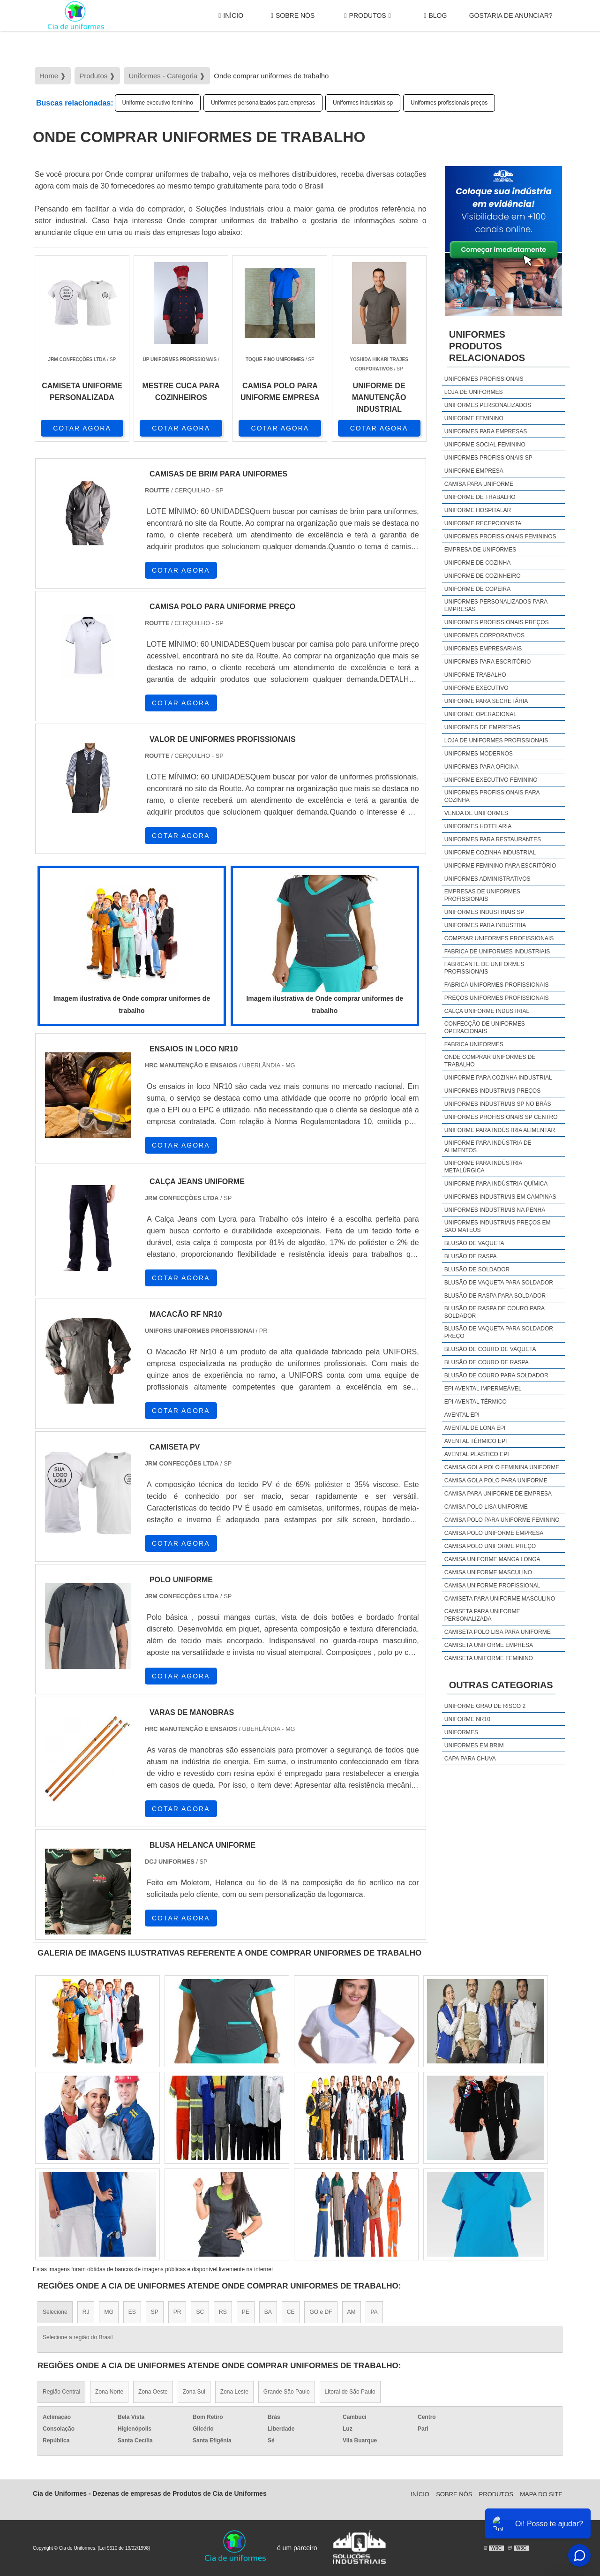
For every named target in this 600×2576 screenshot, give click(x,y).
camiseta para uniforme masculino (499, 1598)
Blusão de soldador (477, 1269)
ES (132, 2312)
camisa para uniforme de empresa (498, 1493)
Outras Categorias (501, 1685)
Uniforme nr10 (467, 1719)
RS (223, 2312)
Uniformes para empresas (485, 431)
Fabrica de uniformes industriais (497, 951)
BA (268, 2312)
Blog (435, 16)
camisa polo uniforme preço (490, 1546)
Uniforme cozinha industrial (490, 852)
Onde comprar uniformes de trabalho (490, 1061)
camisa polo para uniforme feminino (502, 1520)
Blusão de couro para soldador (496, 1375)
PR (177, 2312)
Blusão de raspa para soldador (495, 1295)
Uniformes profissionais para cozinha (492, 796)
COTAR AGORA (82, 428)
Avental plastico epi (476, 1454)
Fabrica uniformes (473, 1044)
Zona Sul (194, 2391)
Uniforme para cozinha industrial (498, 1077)
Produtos (367, 16)
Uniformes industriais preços (492, 1091)
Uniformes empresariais (483, 648)
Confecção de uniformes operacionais (484, 1027)
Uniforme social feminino (484, 444)
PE (245, 2312)
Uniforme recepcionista (482, 523)
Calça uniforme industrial (486, 1011)
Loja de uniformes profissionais (496, 740)
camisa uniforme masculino (488, 1572)
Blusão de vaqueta (474, 1243)
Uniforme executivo (476, 688)
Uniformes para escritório (487, 661)
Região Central (61, 2391)
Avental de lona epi (475, 1428)
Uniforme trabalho (475, 675)
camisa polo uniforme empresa (493, 1533)
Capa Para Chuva (470, 1758)
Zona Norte (109, 2391)
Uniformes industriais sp (363, 102)
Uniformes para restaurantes (492, 839)
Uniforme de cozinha (477, 562)
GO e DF (320, 2312)
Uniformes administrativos (487, 879)
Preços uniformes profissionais (496, 998)
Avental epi (462, 1415)
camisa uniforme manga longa (492, 1559)
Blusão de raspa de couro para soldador (494, 1312)
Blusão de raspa (470, 1256)
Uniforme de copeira (477, 589)
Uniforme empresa (473, 471)
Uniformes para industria (485, 925)
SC (200, 2312)
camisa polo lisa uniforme (486, 1506)
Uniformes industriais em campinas (500, 1197)
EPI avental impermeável (483, 1388)
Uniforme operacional (480, 714)
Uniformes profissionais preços (449, 102)
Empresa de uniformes (480, 549)
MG (108, 2312)
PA (374, 2312)
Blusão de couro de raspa (486, 1362)
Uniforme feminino (473, 418)
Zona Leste (234, 2391)
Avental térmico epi (475, 1441)
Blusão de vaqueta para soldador (498, 1282)
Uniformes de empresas (482, 727)
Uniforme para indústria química (496, 1183)
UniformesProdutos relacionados (487, 346)
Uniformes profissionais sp (488, 457)
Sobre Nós (293, 16)
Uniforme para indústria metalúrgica (483, 1167)
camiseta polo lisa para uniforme (497, 1632)
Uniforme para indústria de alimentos (488, 1147)
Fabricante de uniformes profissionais (484, 968)
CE (291, 2312)
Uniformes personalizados (487, 405)
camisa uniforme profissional (492, 1585)
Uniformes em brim (474, 1745)
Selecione (55, 2312)
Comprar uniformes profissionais (499, 938)
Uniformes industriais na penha (494, 1210)
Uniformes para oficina (481, 766)
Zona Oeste (153, 2391)
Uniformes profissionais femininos (500, 536)
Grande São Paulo (286, 2391)
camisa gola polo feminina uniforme (501, 1467)
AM (351, 2312)
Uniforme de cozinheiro (482, 576)
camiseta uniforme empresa (488, 1645)
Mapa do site (541, 2494)
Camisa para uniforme (478, 484)
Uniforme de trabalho (480, 497)
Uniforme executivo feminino (157, 102)
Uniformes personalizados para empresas (263, 102)
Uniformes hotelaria (477, 826)
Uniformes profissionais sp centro (501, 1117)
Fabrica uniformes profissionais (496, 985)
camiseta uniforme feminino (488, 1658)
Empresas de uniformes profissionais (482, 895)
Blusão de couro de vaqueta (490, 1349)
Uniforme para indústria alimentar (499, 1130)
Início (230, 16)
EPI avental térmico (475, 1401)
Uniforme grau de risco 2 (484, 1706)
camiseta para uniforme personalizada (482, 1615)
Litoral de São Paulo (350, 2391)
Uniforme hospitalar (477, 510)
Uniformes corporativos (484, 635)
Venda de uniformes (476, 813)
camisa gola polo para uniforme (496, 1480)
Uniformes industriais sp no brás (497, 1104)
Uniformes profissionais (484, 379)
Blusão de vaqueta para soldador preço (498, 1332)
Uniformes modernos (478, 753)
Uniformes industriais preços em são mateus (497, 1226)
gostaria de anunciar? (511, 15)
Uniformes (461, 1732)
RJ (86, 2312)
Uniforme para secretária (486, 701)
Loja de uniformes (473, 392)
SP (154, 2312)
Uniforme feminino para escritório (500, 865)
